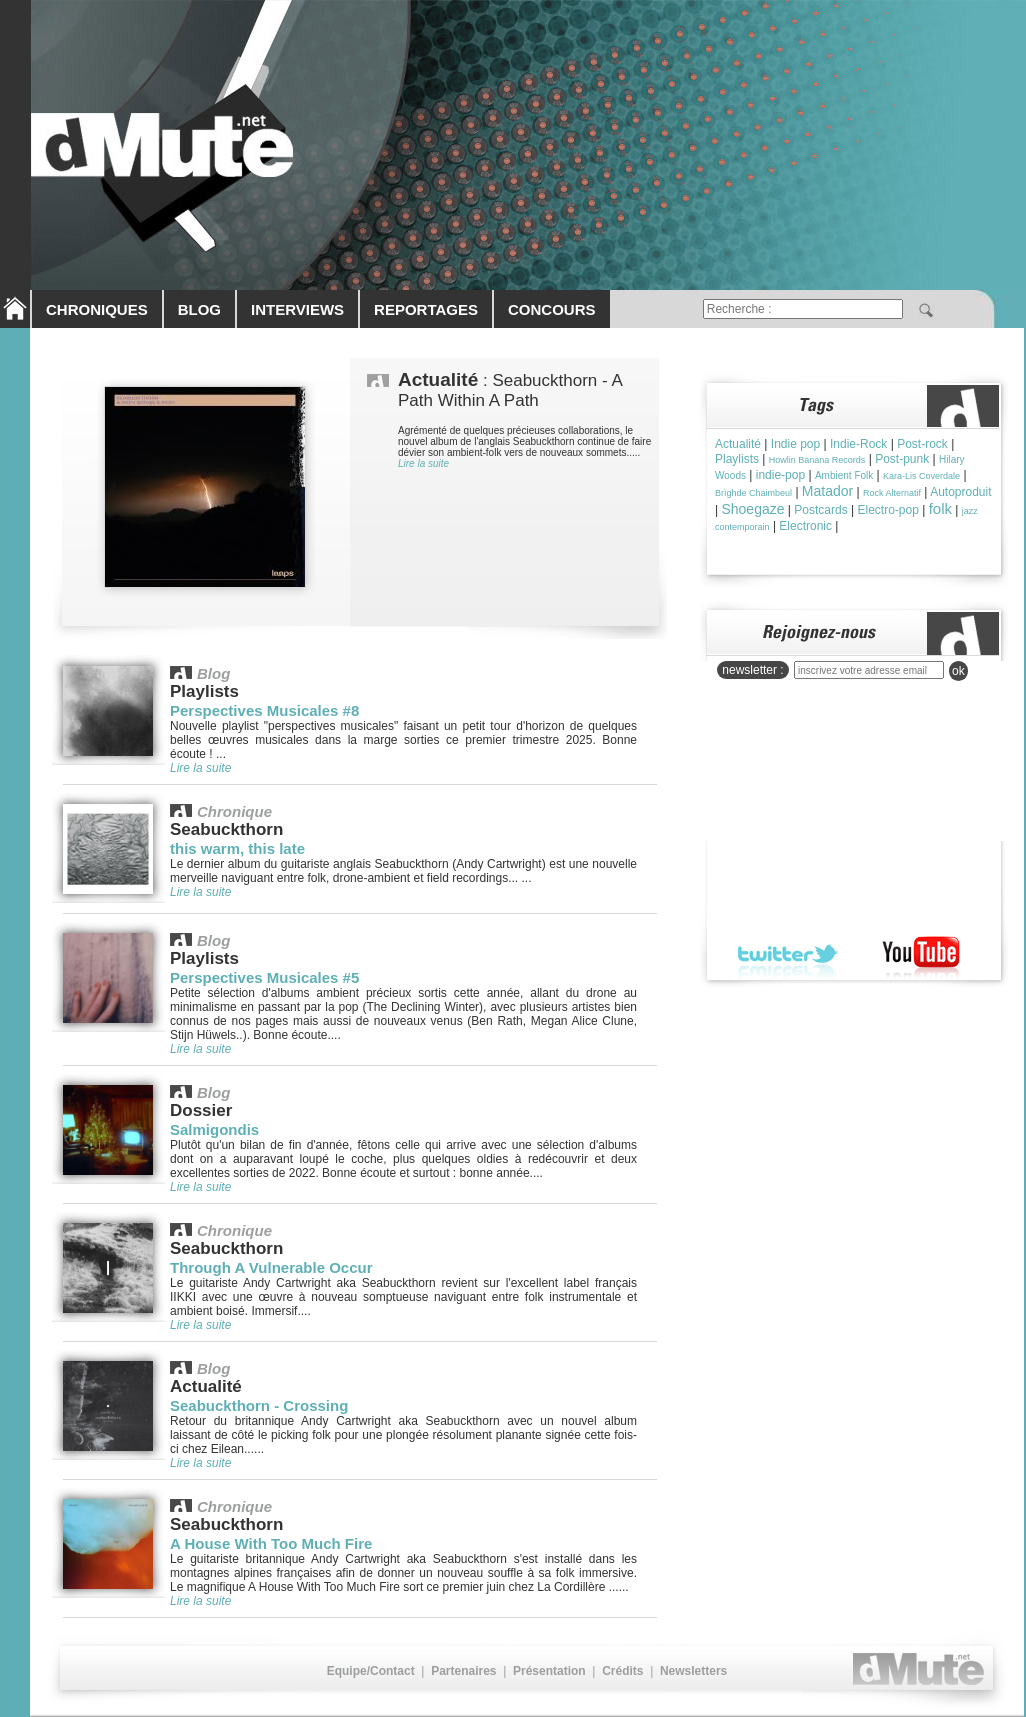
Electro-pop (887, 510)
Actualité (738, 444)
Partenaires (463, 1671)
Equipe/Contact (371, 1671)
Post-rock (922, 444)
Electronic (805, 526)
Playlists (737, 459)
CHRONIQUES (97, 309)
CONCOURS (552, 309)
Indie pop (795, 444)
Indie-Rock (858, 444)
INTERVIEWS (297, 309)
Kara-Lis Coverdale (921, 476)
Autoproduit (960, 492)
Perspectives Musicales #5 (264, 977)
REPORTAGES (426, 309)
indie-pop (780, 475)
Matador (827, 491)
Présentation (549, 1671)
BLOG (199, 309)
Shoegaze (752, 509)
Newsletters (693, 1671)
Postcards (820, 510)
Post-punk (902, 459)
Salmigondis (214, 1129)
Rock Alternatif (892, 493)
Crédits (622, 1671)
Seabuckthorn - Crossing (259, 1405)
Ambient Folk (844, 475)
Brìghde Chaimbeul (753, 493)
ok (958, 671)
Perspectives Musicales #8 (264, 710)
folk (940, 508)
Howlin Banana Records (817, 460)
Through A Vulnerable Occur (271, 1267)
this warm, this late (237, 848)
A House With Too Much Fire (271, 1543)
